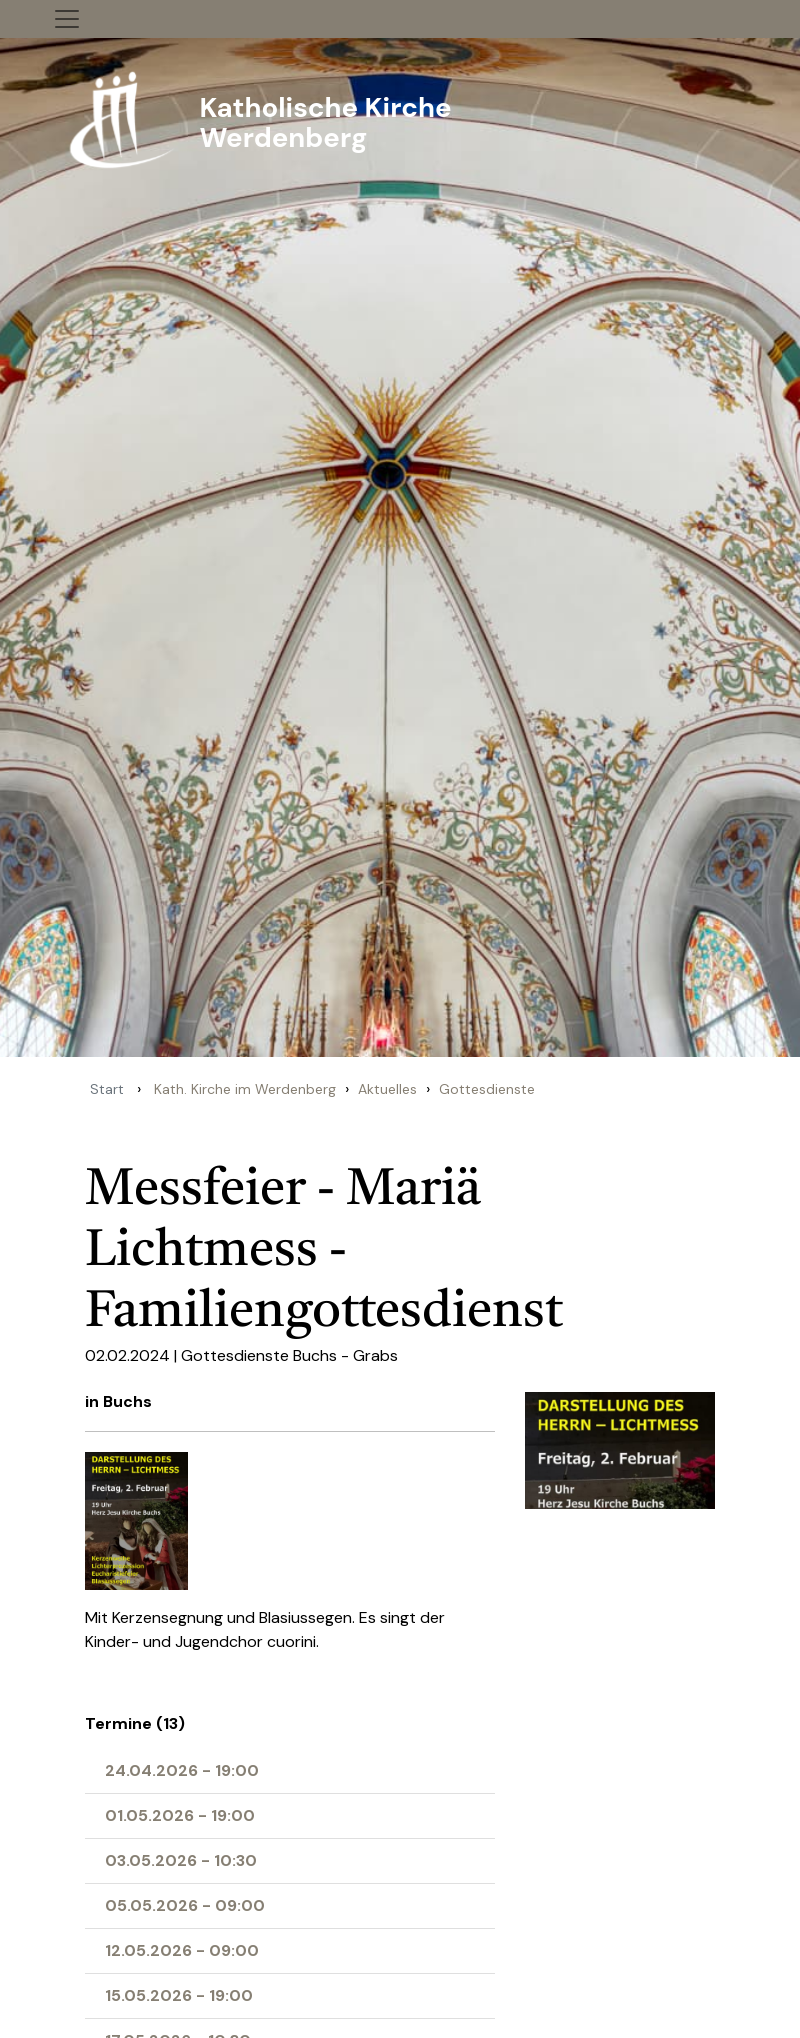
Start (107, 1089)
